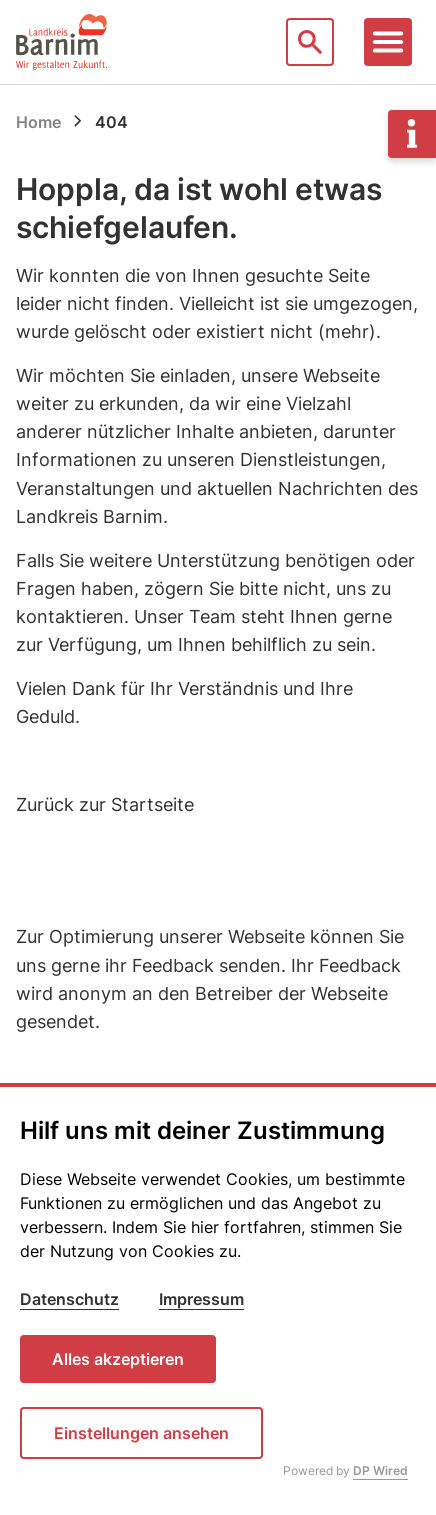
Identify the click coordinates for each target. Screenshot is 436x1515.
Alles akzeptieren (118, 1359)
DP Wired (380, 1470)
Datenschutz (69, 1299)
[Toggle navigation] (388, 42)
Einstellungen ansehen (141, 1433)
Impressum (201, 1299)
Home (38, 122)
